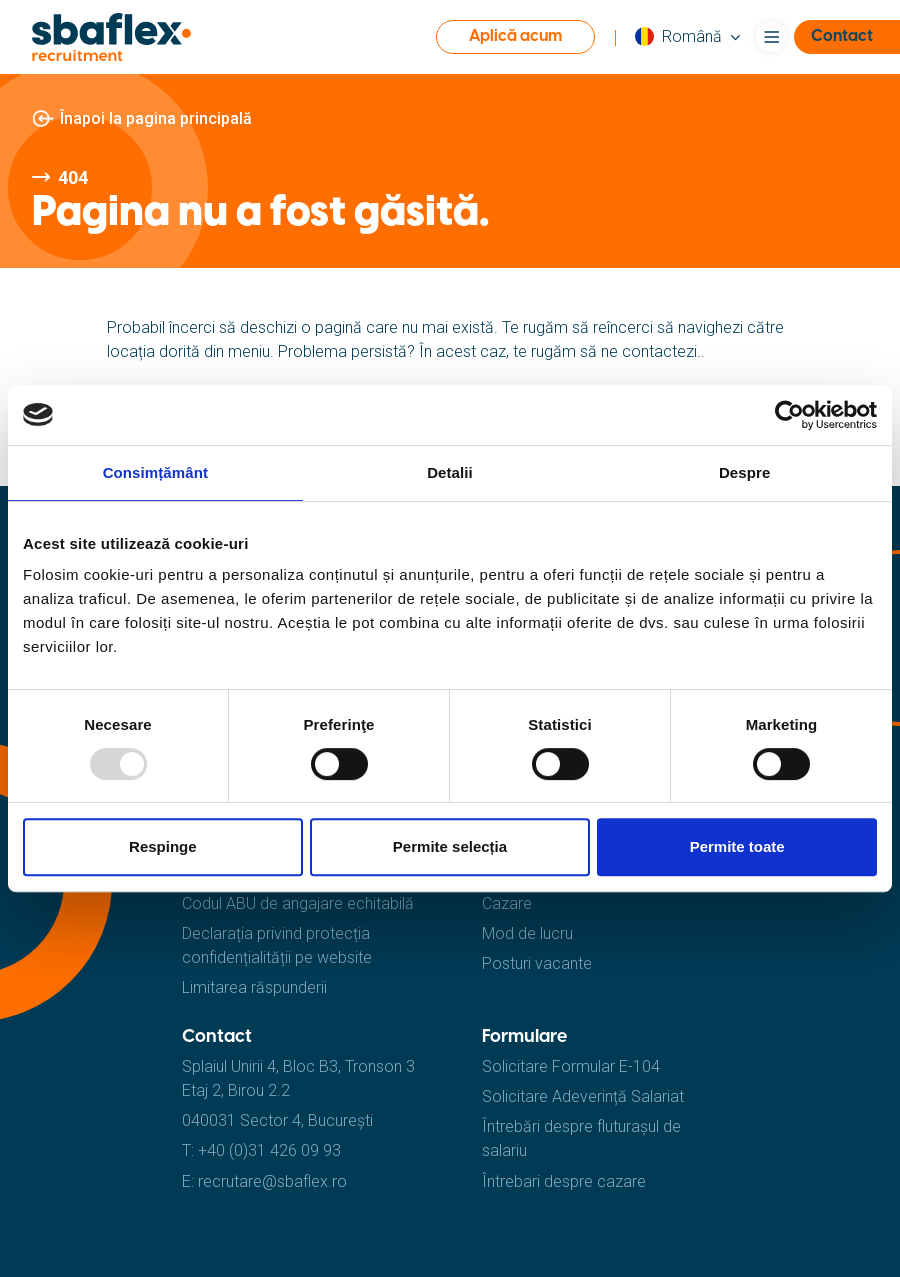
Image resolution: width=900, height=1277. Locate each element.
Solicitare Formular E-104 (571, 1066)
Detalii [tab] (450, 472)
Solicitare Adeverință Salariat (583, 1096)
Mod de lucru (527, 933)
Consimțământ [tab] (155, 472)
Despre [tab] (744, 472)
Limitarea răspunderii (254, 987)
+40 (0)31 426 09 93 (269, 1150)
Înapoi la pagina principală (156, 118)
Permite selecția (450, 846)
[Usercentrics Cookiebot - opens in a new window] (789, 415)
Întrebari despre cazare (564, 1181)
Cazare (507, 903)
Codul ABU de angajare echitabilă (298, 903)
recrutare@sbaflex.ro (272, 1181)
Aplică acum (515, 36)
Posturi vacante (537, 963)
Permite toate (737, 846)
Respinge (163, 846)
